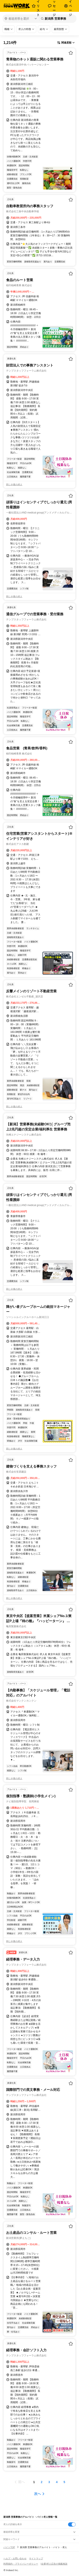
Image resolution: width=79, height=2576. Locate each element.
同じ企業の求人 (14, 484)
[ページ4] (57, 2482)
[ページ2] (41, 2482)
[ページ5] (64, 2482)
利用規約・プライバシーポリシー (20, 2563)
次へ (37, 2494)
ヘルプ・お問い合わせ (15, 2558)
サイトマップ (36, 2558)
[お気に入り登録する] (70, 52)
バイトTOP (9, 2547)
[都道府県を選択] (21, 18)
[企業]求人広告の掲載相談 (54, 2563)
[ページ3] (49, 2482)
